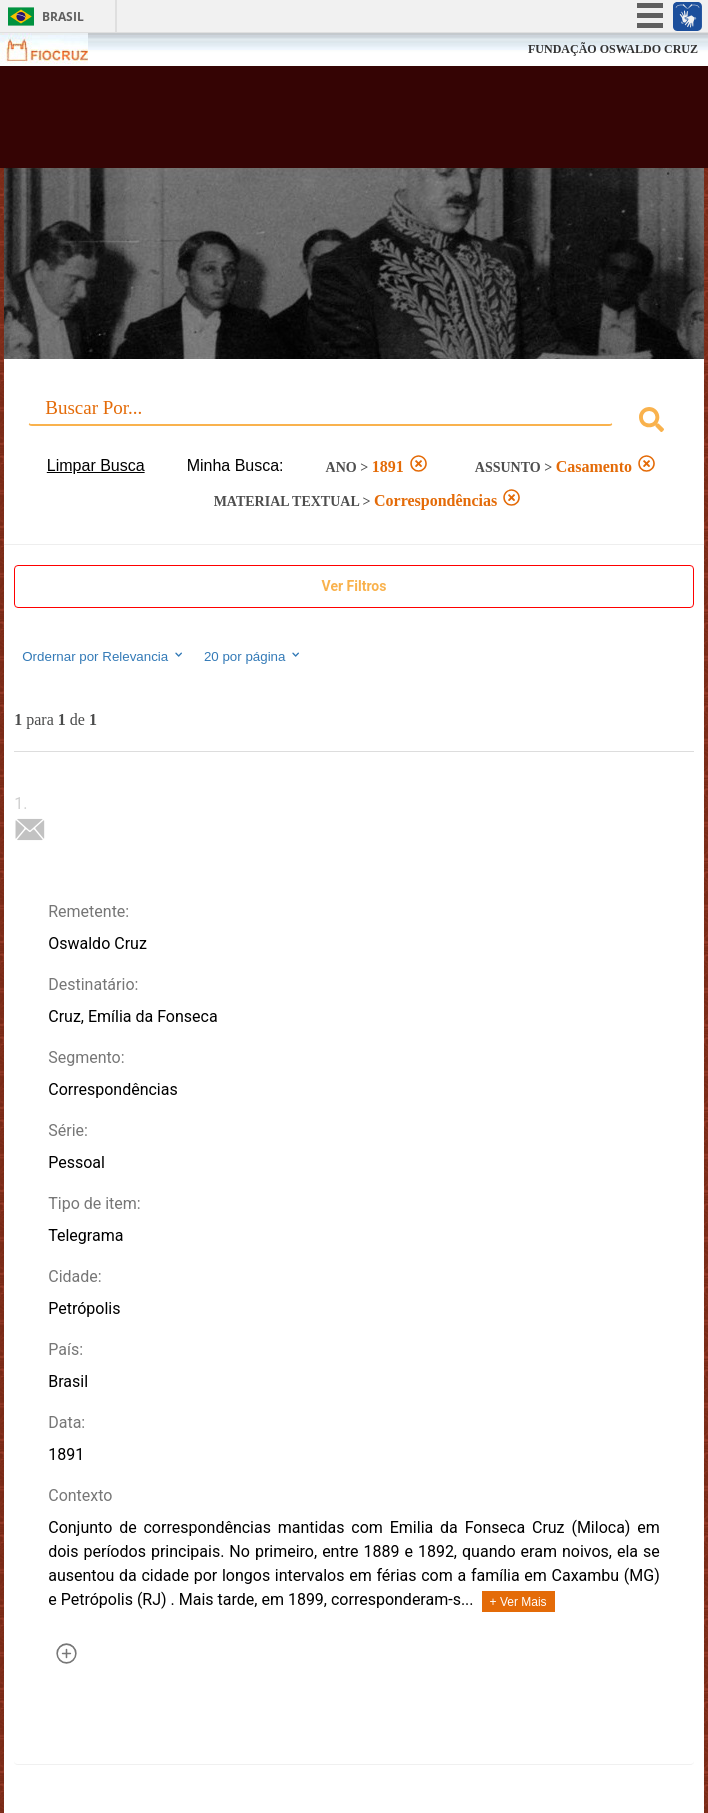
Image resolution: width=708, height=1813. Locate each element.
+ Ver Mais (518, 1602)
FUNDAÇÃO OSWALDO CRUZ (613, 49)
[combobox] (354, 422)
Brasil (63, 16)
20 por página (253, 656)
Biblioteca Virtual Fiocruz (293, 123)
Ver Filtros (354, 586)
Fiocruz (59, 49)
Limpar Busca (96, 465)
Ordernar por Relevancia (103, 656)
